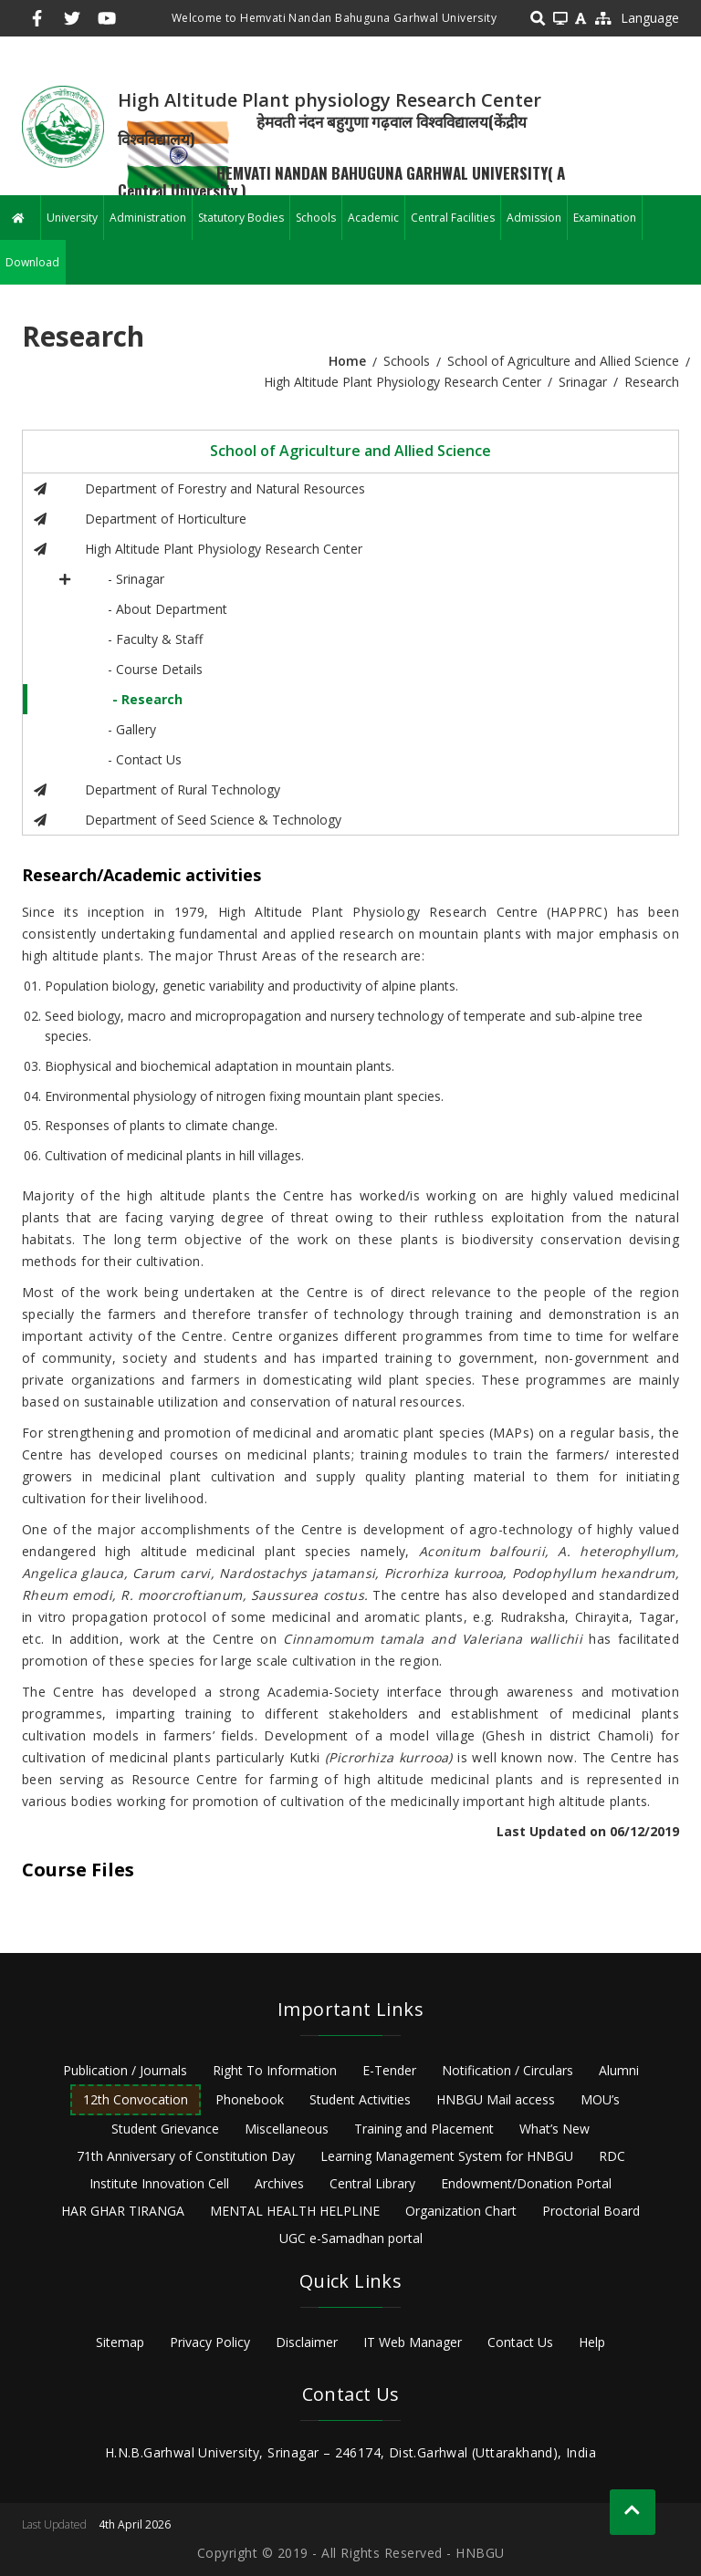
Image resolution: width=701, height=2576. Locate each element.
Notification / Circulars (507, 2070)
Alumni (619, 2070)
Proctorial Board (591, 2210)
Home (347, 360)
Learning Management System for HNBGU (446, 2156)
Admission (534, 217)
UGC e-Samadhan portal (351, 2238)
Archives (279, 2183)
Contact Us (520, 2342)
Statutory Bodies (241, 217)
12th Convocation (135, 2099)
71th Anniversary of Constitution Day (186, 2156)
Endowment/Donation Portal (526, 2183)
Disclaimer (307, 2342)
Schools (316, 217)
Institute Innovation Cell (159, 2183)
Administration (148, 217)
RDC (612, 2156)
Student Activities (360, 2099)
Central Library (372, 2183)
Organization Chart (461, 2210)
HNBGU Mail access (495, 2099)
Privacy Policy (210, 2342)
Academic (373, 217)
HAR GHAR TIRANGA (122, 2210)
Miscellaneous (287, 2128)
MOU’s (600, 2099)
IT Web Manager (412, 2342)
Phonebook (249, 2099)
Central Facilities (453, 217)
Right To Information (275, 2070)
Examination (604, 217)
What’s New (554, 2128)
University (72, 217)
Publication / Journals (125, 2070)
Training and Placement (424, 2128)
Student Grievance (165, 2128)
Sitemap (120, 2342)
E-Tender (389, 2070)
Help (592, 2342)
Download (32, 262)
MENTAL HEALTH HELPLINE (295, 2210)
